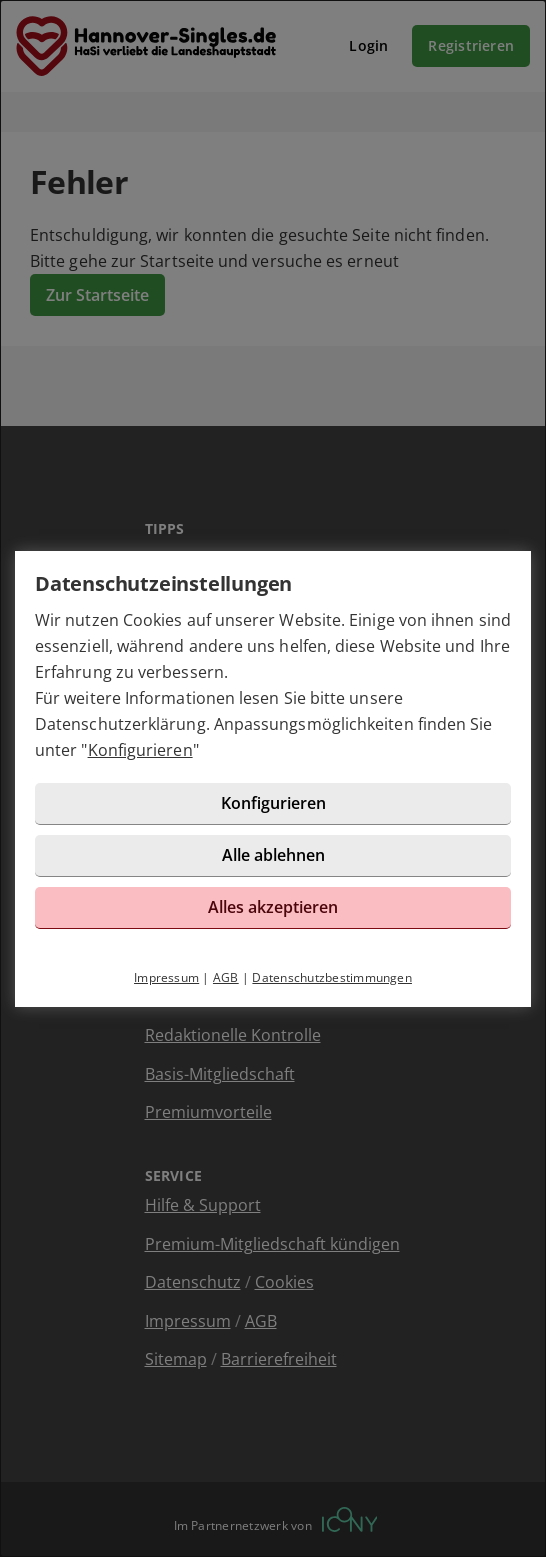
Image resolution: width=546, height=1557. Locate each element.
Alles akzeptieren (273, 907)
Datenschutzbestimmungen (332, 977)
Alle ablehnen (273, 855)
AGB (226, 977)
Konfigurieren (140, 750)
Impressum (166, 977)
